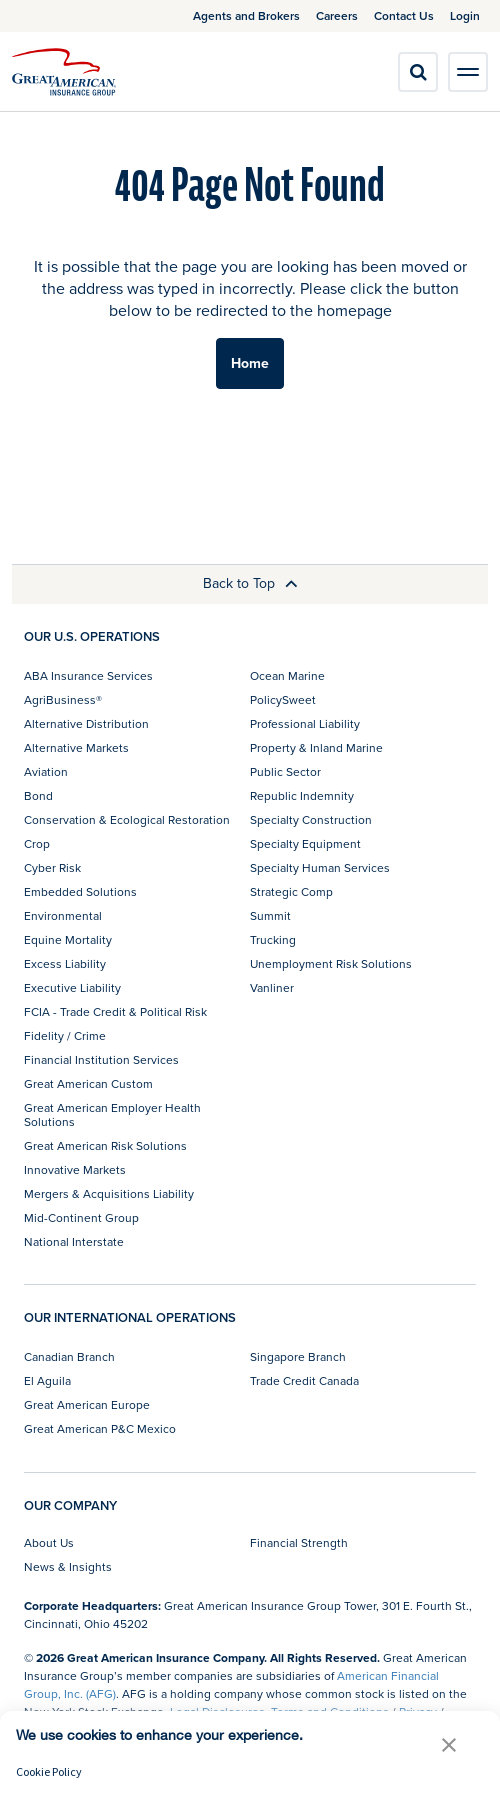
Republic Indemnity (302, 795)
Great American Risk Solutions (105, 1145)
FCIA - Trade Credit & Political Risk (115, 1011)
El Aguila (47, 1380)
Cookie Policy (49, 1771)
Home (250, 363)
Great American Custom (88, 1083)
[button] (449, 1744)
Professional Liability (305, 723)
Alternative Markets (76, 747)
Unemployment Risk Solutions (331, 963)
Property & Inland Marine (316, 747)
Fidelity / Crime (65, 1035)
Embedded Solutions (80, 891)
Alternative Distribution (86, 723)
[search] (418, 72)
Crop (37, 843)
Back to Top (250, 583)
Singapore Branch (298, 1356)
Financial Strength (299, 1542)
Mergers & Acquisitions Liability (109, 1193)
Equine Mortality (68, 939)
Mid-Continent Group (81, 1217)
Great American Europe (87, 1404)
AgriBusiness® (63, 699)
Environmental (63, 915)
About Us (49, 1542)
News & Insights (68, 1566)
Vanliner (272, 987)
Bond (38, 795)
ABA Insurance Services (88, 675)
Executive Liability (72, 987)
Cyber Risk (52, 867)
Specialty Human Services (320, 867)
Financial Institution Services (101, 1059)
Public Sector (285, 771)
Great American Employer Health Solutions (112, 1114)
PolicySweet (283, 699)
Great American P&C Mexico (100, 1428)
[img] (64, 72)
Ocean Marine (287, 675)
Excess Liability (65, 963)
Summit (270, 915)
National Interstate (74, 1241)
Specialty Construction (311, 819)
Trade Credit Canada (304, 1380)
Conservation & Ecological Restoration (127, 819)
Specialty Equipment (305, 843)
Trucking (273, 939)
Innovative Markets (75, 1169)
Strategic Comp (291, 891)
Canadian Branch (69, 1356)
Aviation (46, 771)
